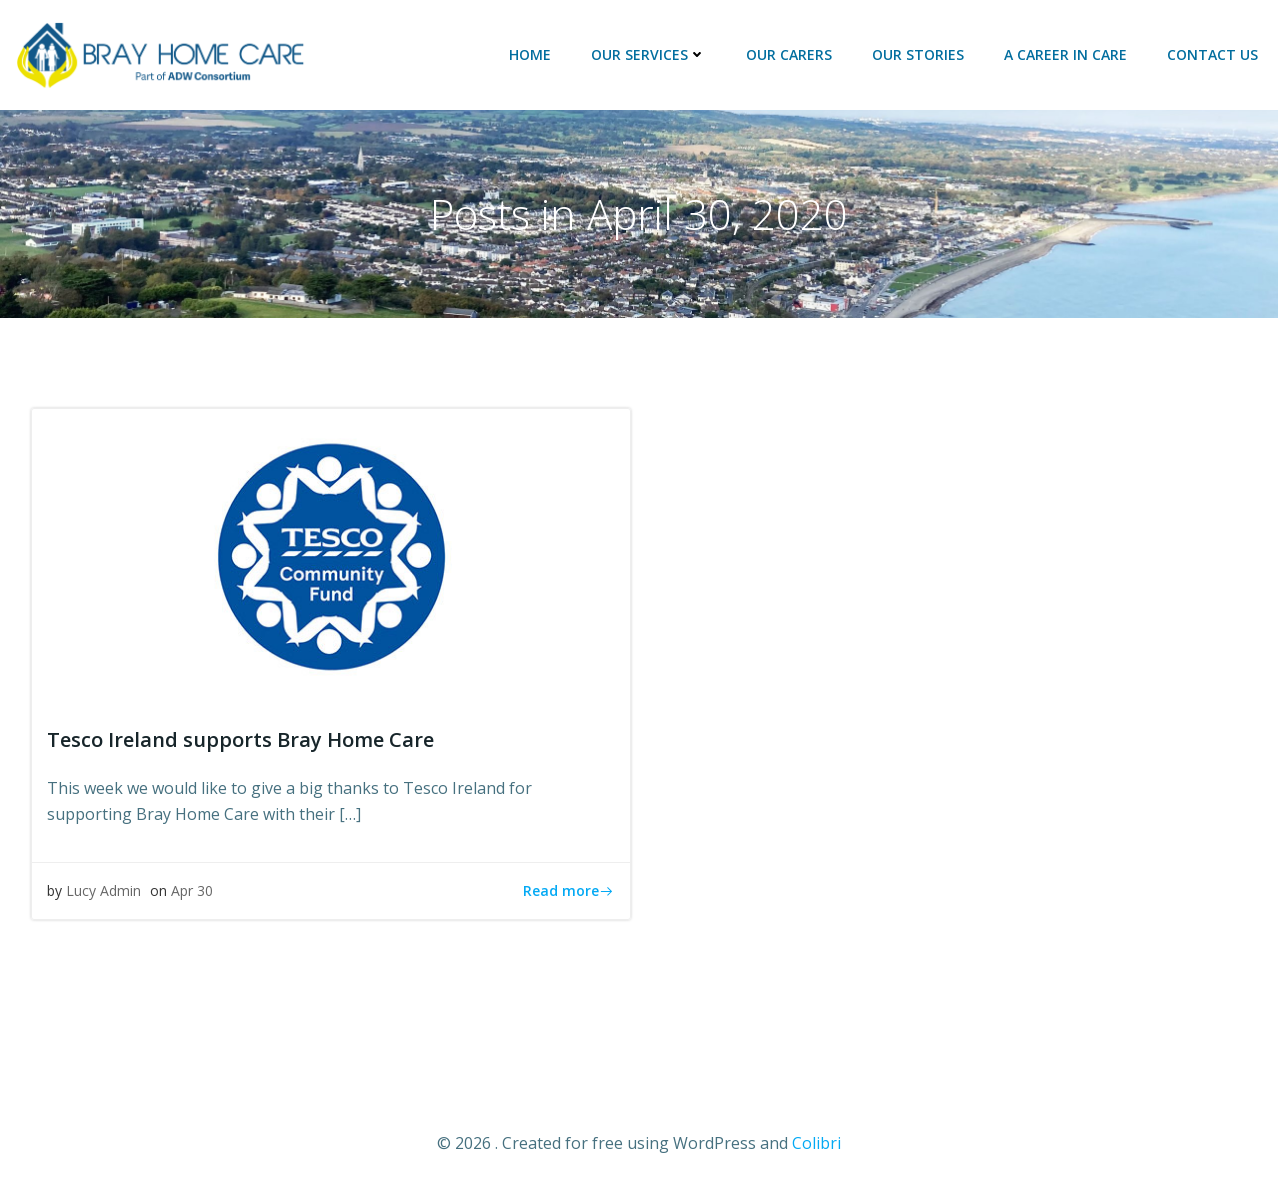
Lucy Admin (103, 890)
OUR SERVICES (648, 54)
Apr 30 (192, 890)
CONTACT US (1212, 54)
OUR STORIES (918, 54)
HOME (530, 54)
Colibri (816, 1143)
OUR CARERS (789, 54)
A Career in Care (1065, 54)
